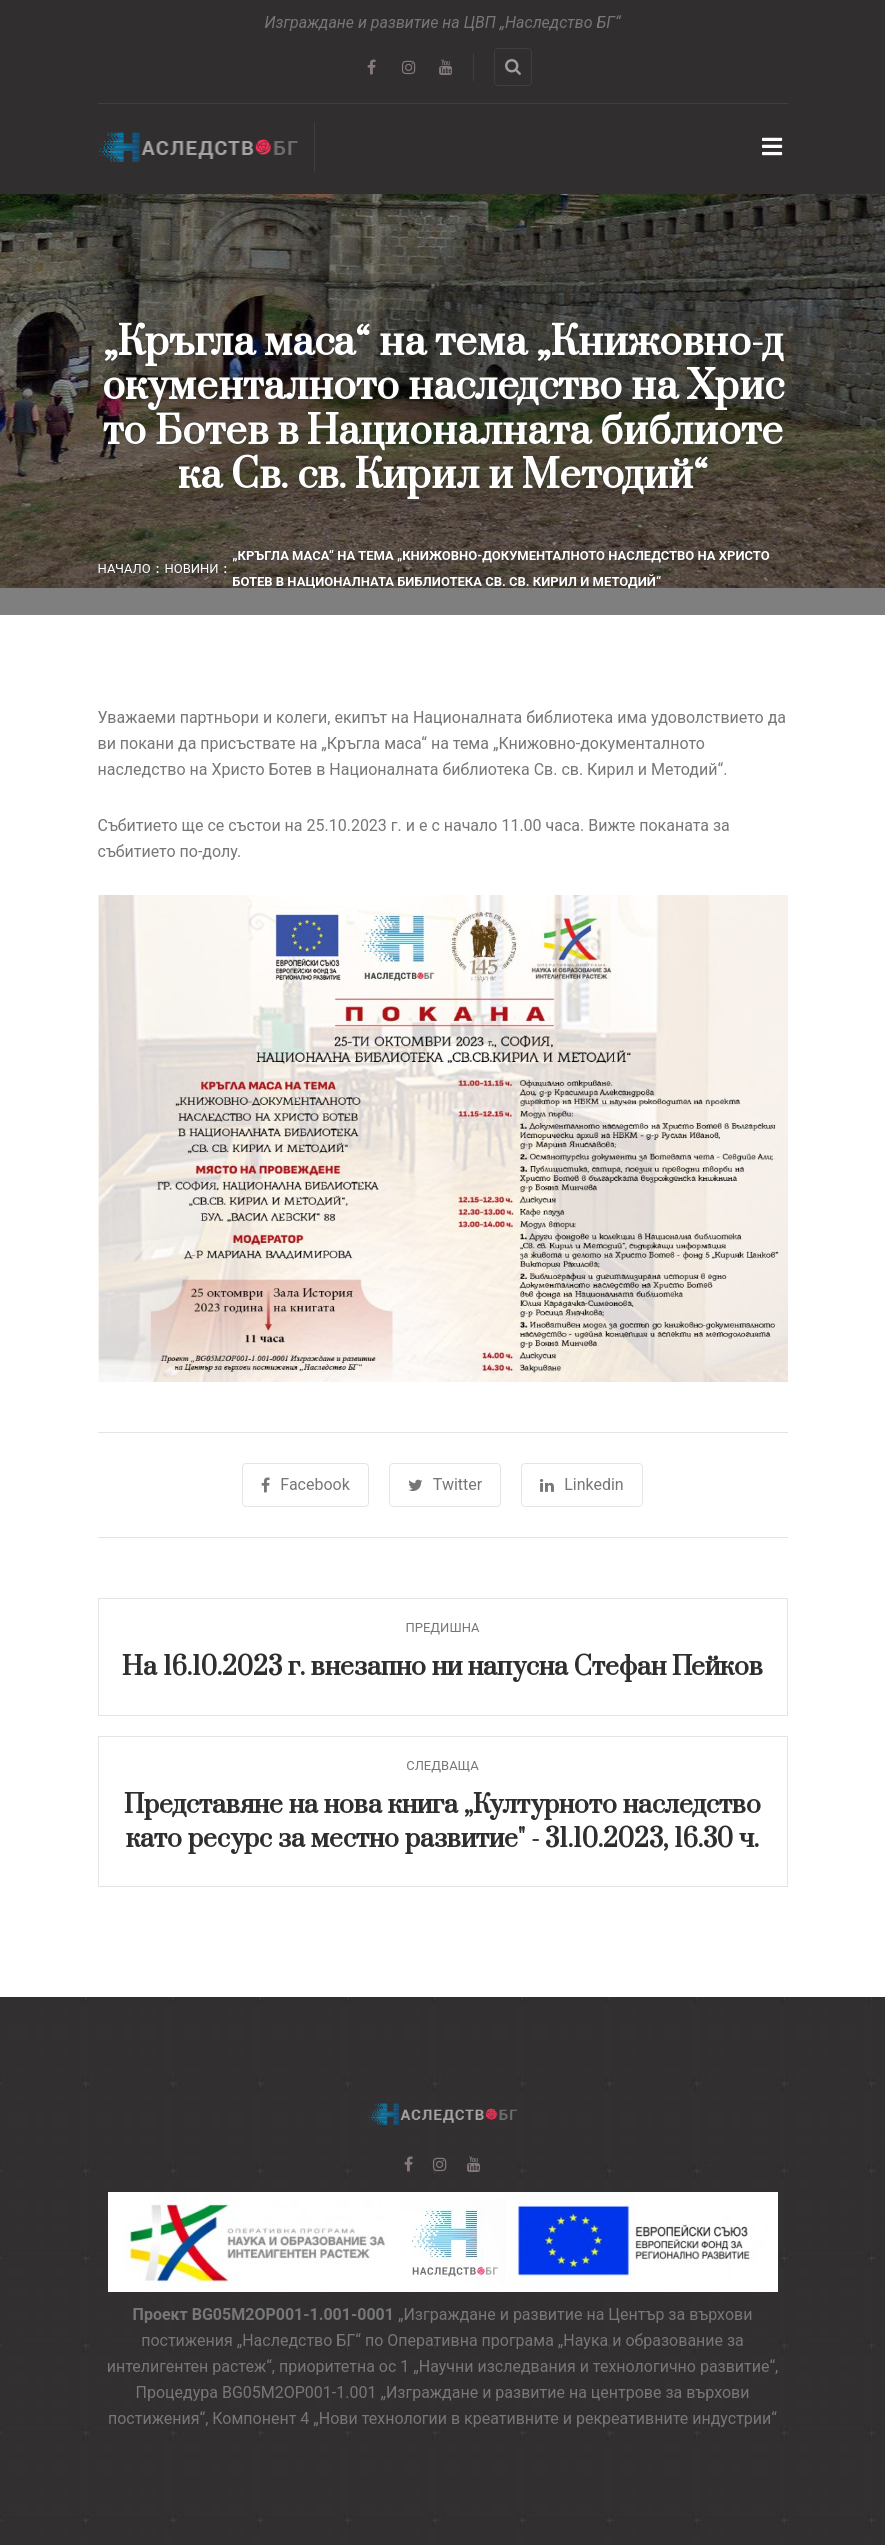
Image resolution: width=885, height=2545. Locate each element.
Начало (124, 568)
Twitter (445, 1484)
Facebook (305, 1484)
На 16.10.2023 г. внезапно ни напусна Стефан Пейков (442, 1667)
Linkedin (582, 1484)
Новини (191, 568)
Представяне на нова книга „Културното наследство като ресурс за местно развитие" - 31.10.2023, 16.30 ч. (442, 1822)
